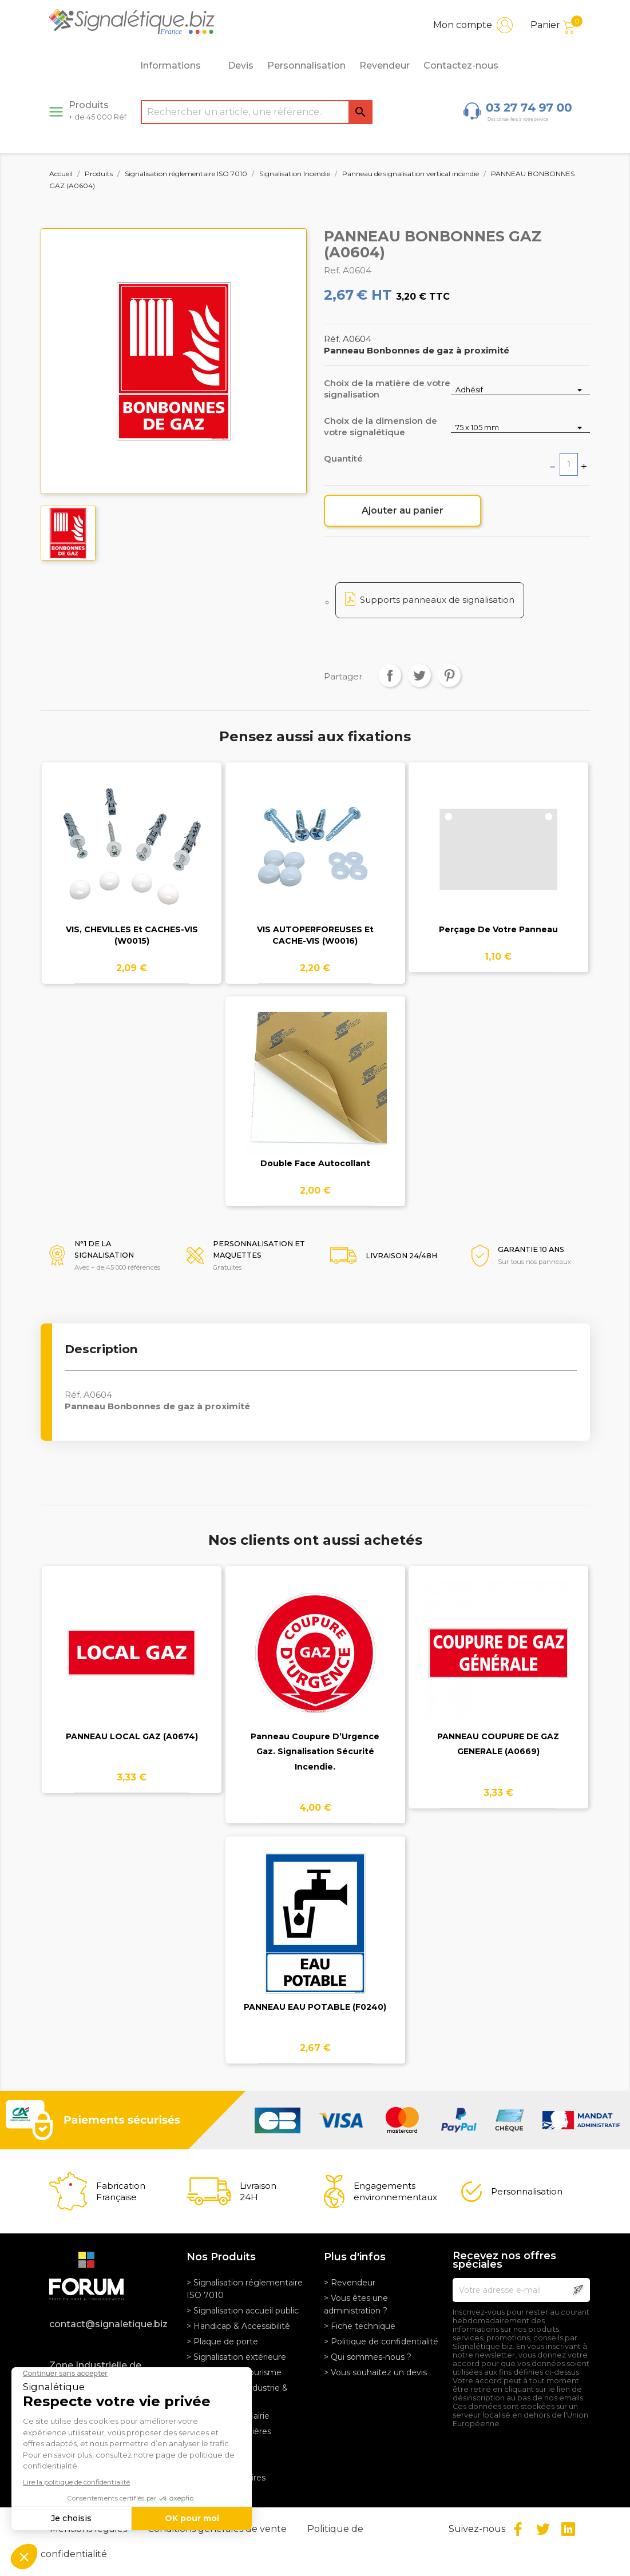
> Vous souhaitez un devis (375, 2372)
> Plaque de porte (222, 2341)
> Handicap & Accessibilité (238, 2326)
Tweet (419, 675)
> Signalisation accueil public (243, 2310)
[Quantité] (569, 464)
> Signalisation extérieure (236, 2357)
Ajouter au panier (402, 510)
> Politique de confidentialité (381, 2341)
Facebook (517, 2529)
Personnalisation (306, 65)
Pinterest (449, 675)
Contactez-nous (460, 65)
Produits (97, 110)
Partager (389, 675)
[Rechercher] (257, 112)
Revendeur (384, 65)
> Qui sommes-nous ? (367, 2357)
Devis (240, 65)
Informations (176, 65)
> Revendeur (349, 2282)
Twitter (543, 2529)
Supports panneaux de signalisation (437, 599)
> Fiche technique (359, 2326)
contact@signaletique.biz (108, 2324)
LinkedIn (568, 2529)
